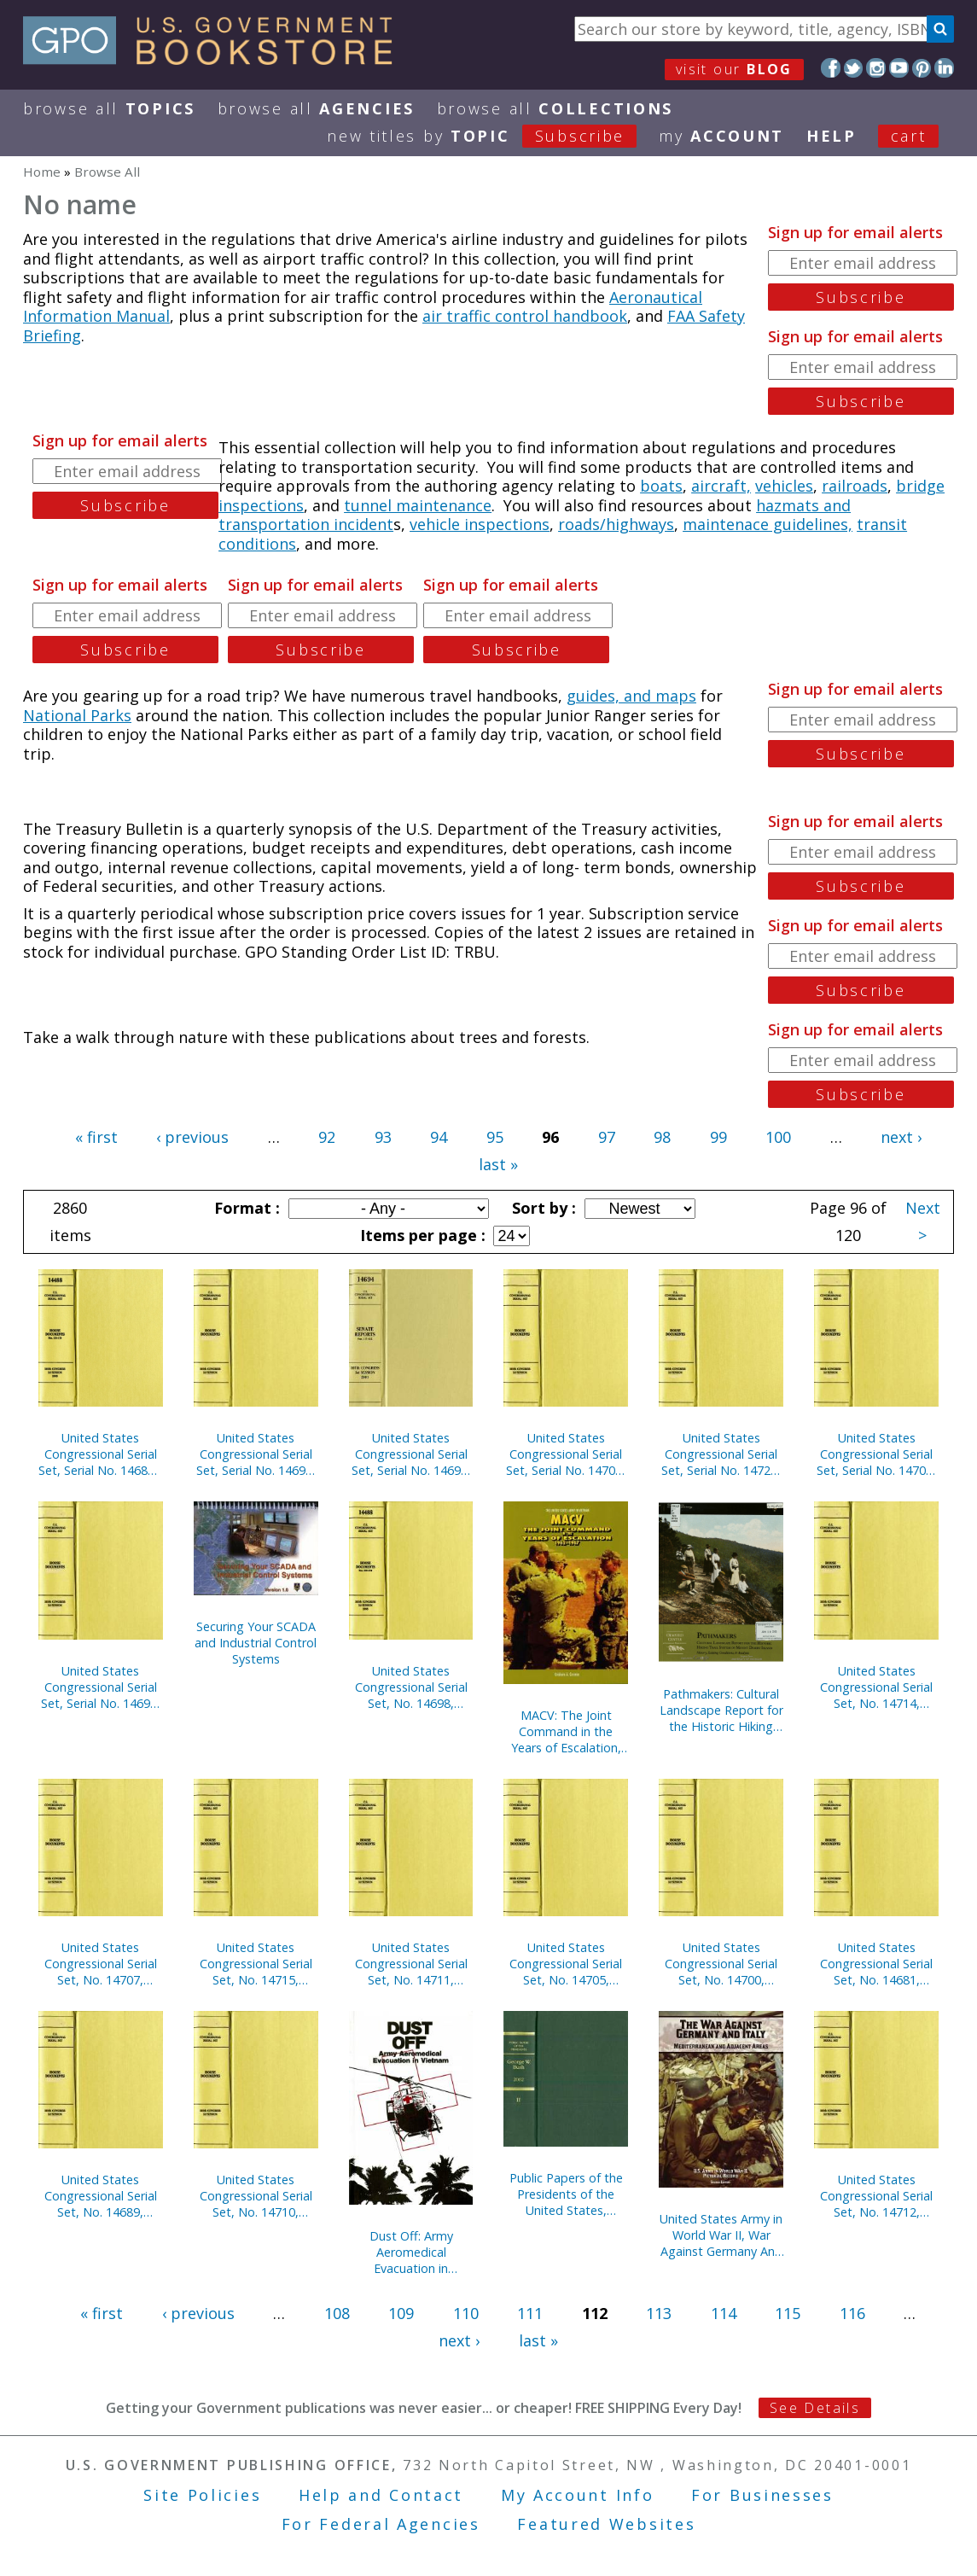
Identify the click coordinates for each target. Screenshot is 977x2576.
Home (42, 171)
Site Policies (202, 2495)
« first (96, 1137)
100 (778, 1137)
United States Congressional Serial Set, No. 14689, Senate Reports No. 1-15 (100, 2195)
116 (852, 2313)
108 (337, 2313)
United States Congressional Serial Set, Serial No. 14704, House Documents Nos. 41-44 (876, 1454)
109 (401, 2313)
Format (245, 1208)
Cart (909, 135)
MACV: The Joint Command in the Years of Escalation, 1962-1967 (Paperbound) (566, 1731)
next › (901, 1137)
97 (606, 1137)
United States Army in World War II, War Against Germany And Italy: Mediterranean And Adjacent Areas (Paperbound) (721, 2235)
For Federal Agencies (381, 2524)
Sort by (542, 1208)
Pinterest (922, 68)
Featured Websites (606, 2524)
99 (718, 1137)
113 (659, 2313)
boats (661, 485)
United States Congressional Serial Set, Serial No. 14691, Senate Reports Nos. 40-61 (256, 1454)
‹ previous (192, 1137)
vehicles (784, 485)
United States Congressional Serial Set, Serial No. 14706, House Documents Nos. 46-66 (565, 1454)
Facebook (830, 68)
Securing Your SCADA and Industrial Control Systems (256, 1642)
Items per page (420, 1235)
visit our (734, 69)
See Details (815, 2407)
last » (498, 1164)
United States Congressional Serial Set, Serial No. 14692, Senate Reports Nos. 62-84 (100, 1687)
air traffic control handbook (524, 316)
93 (383, 1137)
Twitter (854, 68)
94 (438, 1137)
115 (787, 2313)
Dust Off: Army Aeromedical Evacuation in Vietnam (411, 2252)
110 (466, 2313)
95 (494, 1137)
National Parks (77, 715)
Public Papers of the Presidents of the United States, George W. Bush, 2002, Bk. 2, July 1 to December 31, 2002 (566, 2194)
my (721, 135)
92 (326, 1137)
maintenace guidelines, (767, 524)
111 (530, 2313)
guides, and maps (631, 695)
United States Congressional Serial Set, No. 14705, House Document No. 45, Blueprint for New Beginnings (565, 1963)
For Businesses (762, 2495)
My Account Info (577, 2495)
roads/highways (616, 524)
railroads (854, 485)
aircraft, (721, 485)
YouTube (899, 68)
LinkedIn (944, 68)
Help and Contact (381, 2495)
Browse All (109, 108)
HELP (831, 135)
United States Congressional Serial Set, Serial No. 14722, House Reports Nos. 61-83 (721, 1454)
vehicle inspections (480, 524)
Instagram (876, 68)
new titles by (493, 135)
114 (723, 2313)
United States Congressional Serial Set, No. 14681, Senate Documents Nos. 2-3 (876, 1963)
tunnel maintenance (417, 505)
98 (662, 1137)
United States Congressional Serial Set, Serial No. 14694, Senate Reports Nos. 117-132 (411, 1454)
